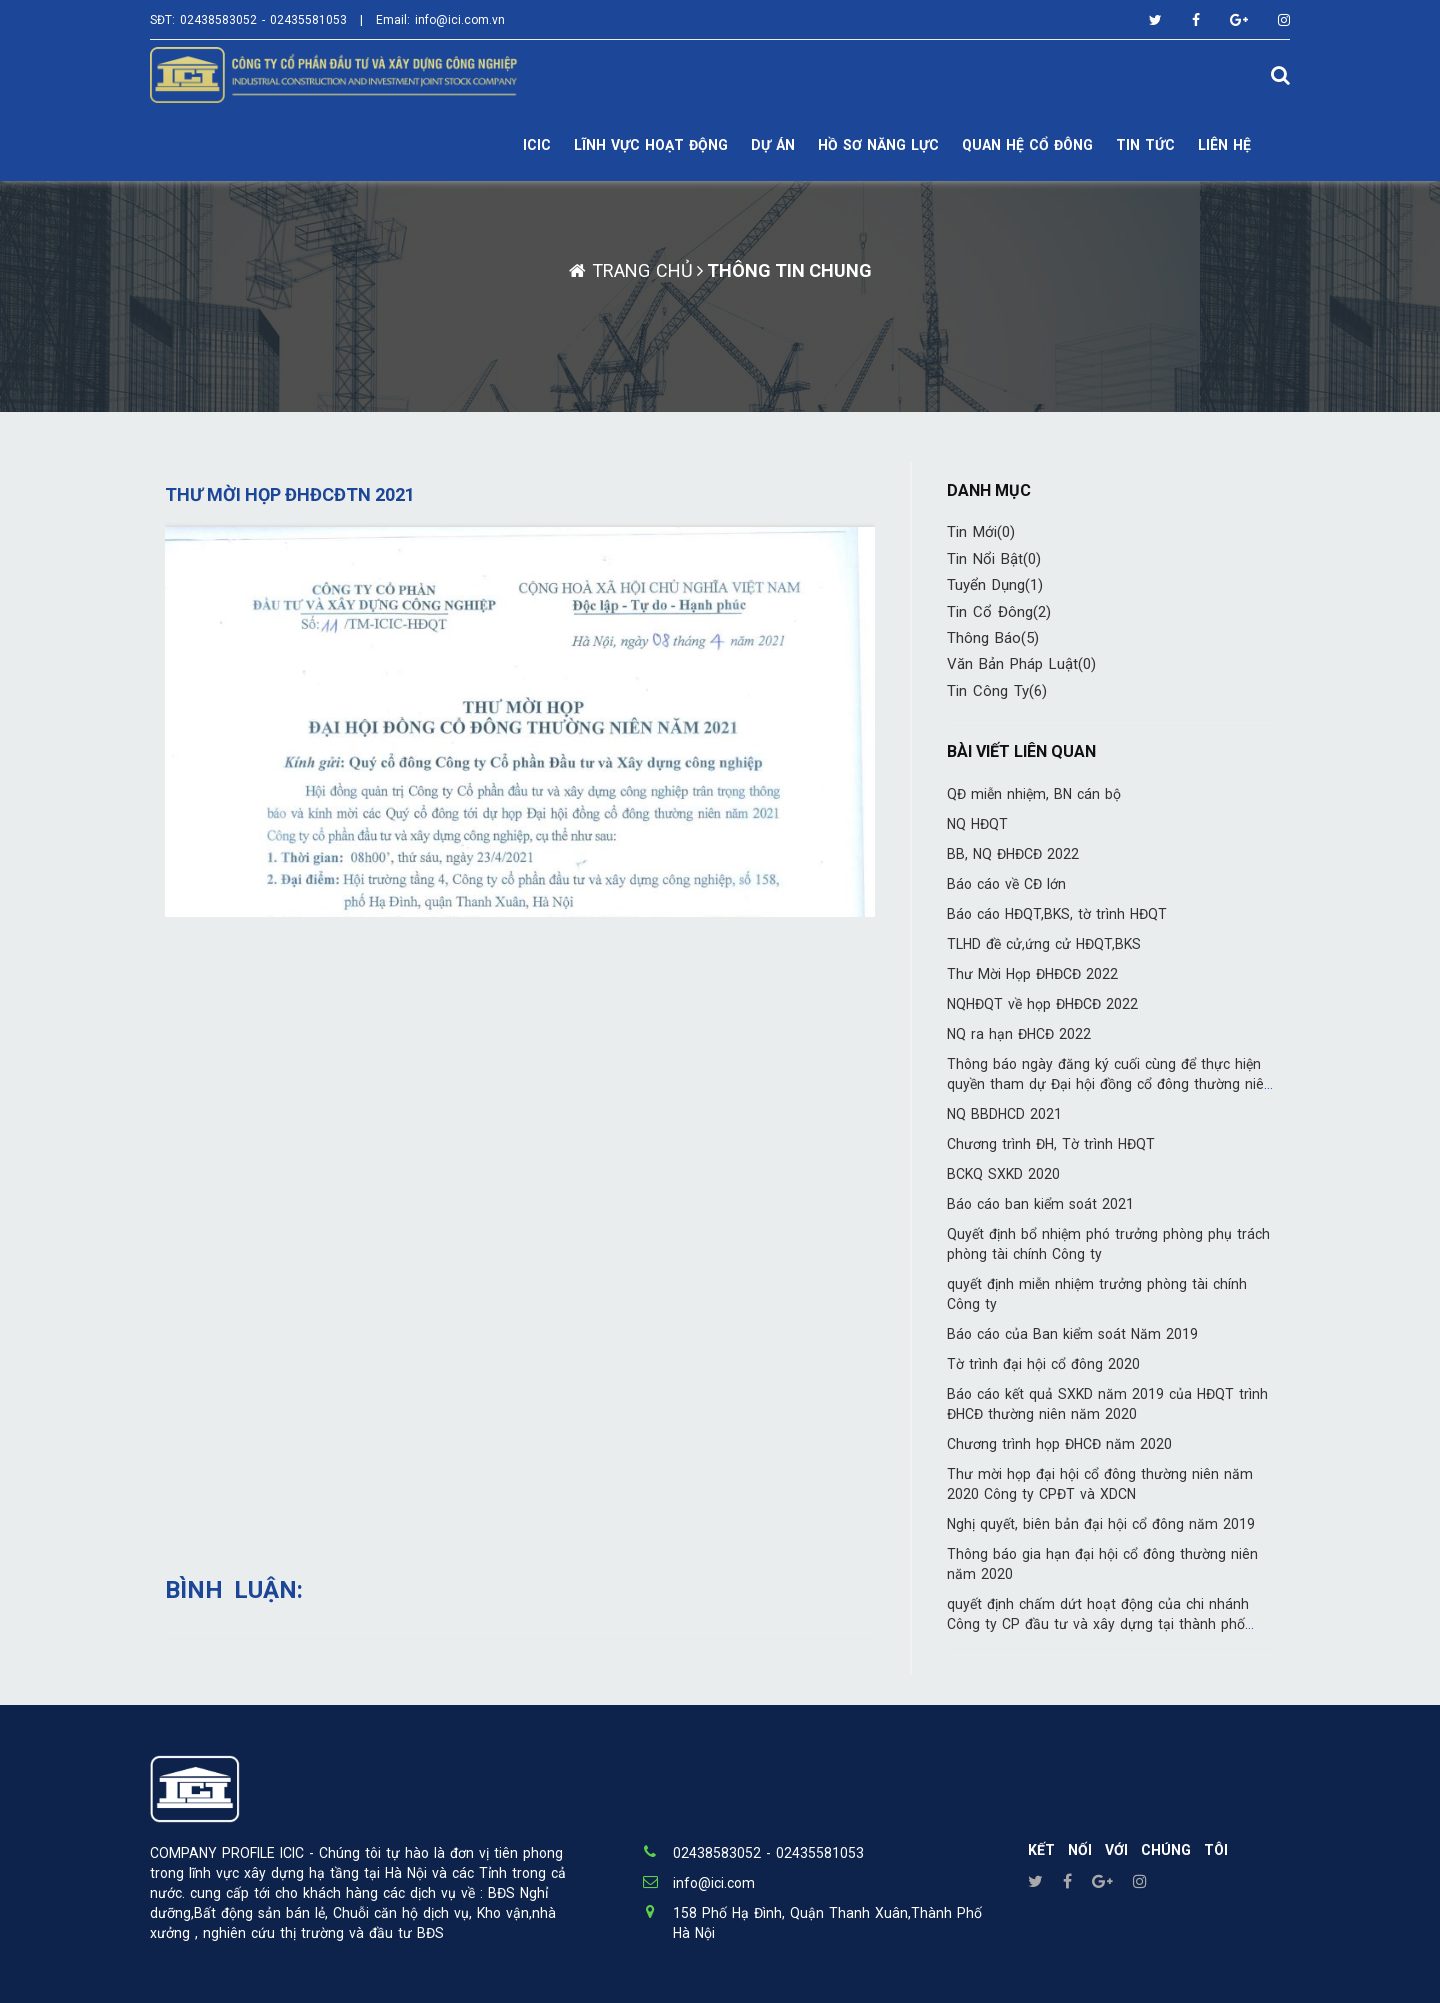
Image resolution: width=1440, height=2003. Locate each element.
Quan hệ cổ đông (1027, 145)
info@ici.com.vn (460, 20)
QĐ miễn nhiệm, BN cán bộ (1034, 794)
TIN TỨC (1145, 145)
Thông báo (993, 638)
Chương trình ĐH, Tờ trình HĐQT (1051, 1144)
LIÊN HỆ (1224, 145)
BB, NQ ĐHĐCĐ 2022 (1013, 854)
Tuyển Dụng (995, 585)
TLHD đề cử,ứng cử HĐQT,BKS (1044, 944)
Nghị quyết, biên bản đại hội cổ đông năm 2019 (1101, 1524)
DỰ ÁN (773, 145)
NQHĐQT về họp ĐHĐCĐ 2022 (1042, 1004)
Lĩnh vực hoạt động (651, 145)
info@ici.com (714, 1883)
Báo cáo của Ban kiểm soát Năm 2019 (1072, 1334)
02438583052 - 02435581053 (263, 20)
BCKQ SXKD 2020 (1003, 1174)
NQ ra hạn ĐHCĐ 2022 (1019, 1034)
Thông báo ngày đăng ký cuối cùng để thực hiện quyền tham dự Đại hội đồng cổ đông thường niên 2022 (1109, 1084)
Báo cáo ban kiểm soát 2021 (1040, 1204)
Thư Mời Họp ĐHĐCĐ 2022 (1032, 974)
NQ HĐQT (977, 824)
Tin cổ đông (999, 612)
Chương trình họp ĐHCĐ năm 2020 (1059, 1444)
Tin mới (981, 532)
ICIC (537, 145)
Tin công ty (997, 691)
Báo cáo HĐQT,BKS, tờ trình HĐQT (1057, 914)
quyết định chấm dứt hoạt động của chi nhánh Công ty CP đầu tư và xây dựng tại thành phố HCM (1098, 1624)
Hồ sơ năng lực (878, 145)
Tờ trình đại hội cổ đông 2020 (1043, 1364)
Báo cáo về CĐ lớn (1006, 884)
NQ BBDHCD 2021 (1004, 1114)
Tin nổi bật (994, 559)
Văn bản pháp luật (1021, 664)
